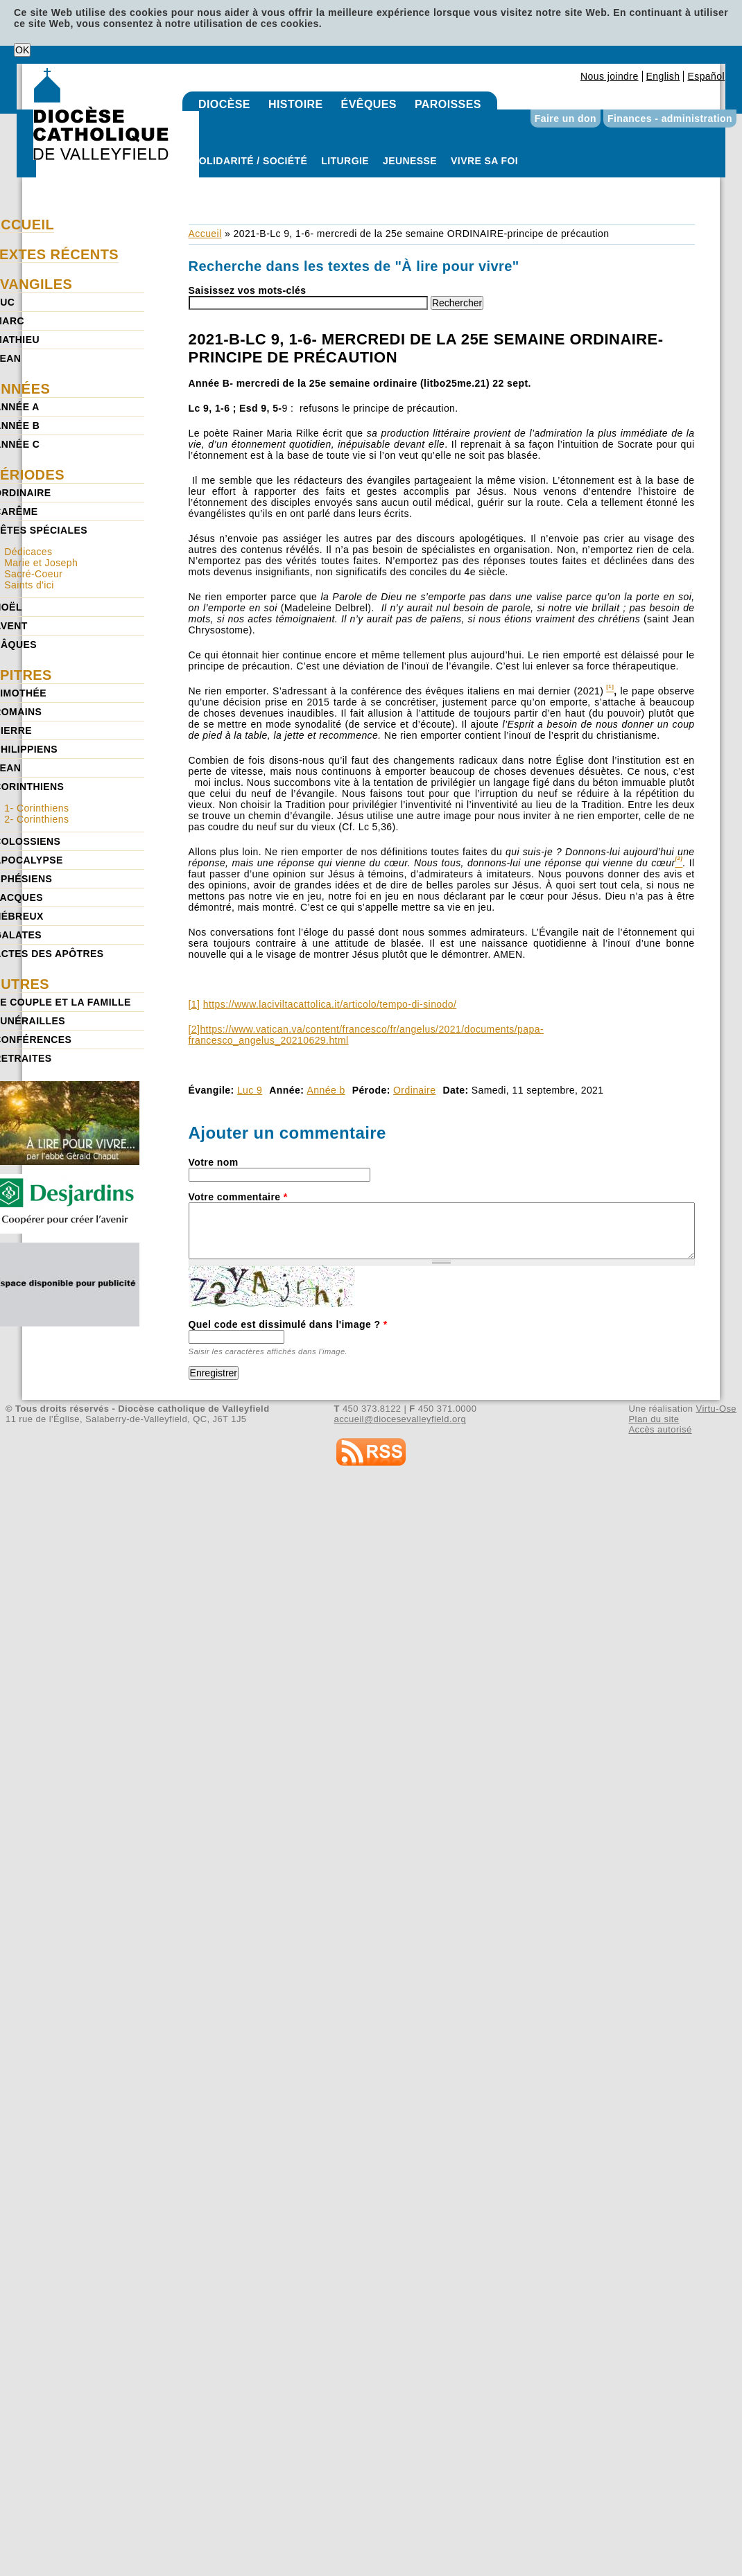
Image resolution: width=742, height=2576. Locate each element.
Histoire (295, 104)
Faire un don (565, 118)
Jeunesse (410, 160)
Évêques (369, 104)
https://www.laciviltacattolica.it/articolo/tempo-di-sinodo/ (330, 1004)
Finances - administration (669, 118)
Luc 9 (249, 1090)
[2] (194, 1029)
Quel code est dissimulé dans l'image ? (288, 1324)
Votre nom (214, 1162)
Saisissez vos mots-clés (248, 290)
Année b (326, 1090)
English (663, 76)
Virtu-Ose (716, 1408)
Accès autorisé (659, 1429)
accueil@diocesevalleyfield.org (400, 1419)
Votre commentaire (238, 1196)
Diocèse (224, 104)
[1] (194, 1004)
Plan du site (653, 1419)
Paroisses (448, 104)
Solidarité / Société (249, 160)
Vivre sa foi (484, 160)
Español (706, 76)
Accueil (205, 233)
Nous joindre (609, 76)
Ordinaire (414, 1090)
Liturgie (345, 160)
